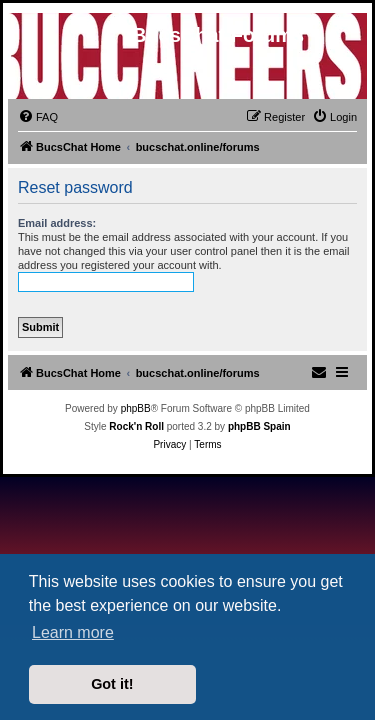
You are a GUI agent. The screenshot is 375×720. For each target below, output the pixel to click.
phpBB (136, 408)
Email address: (57, 223)
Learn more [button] (73, 632)
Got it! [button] (112, 684)
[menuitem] (38, 117)
